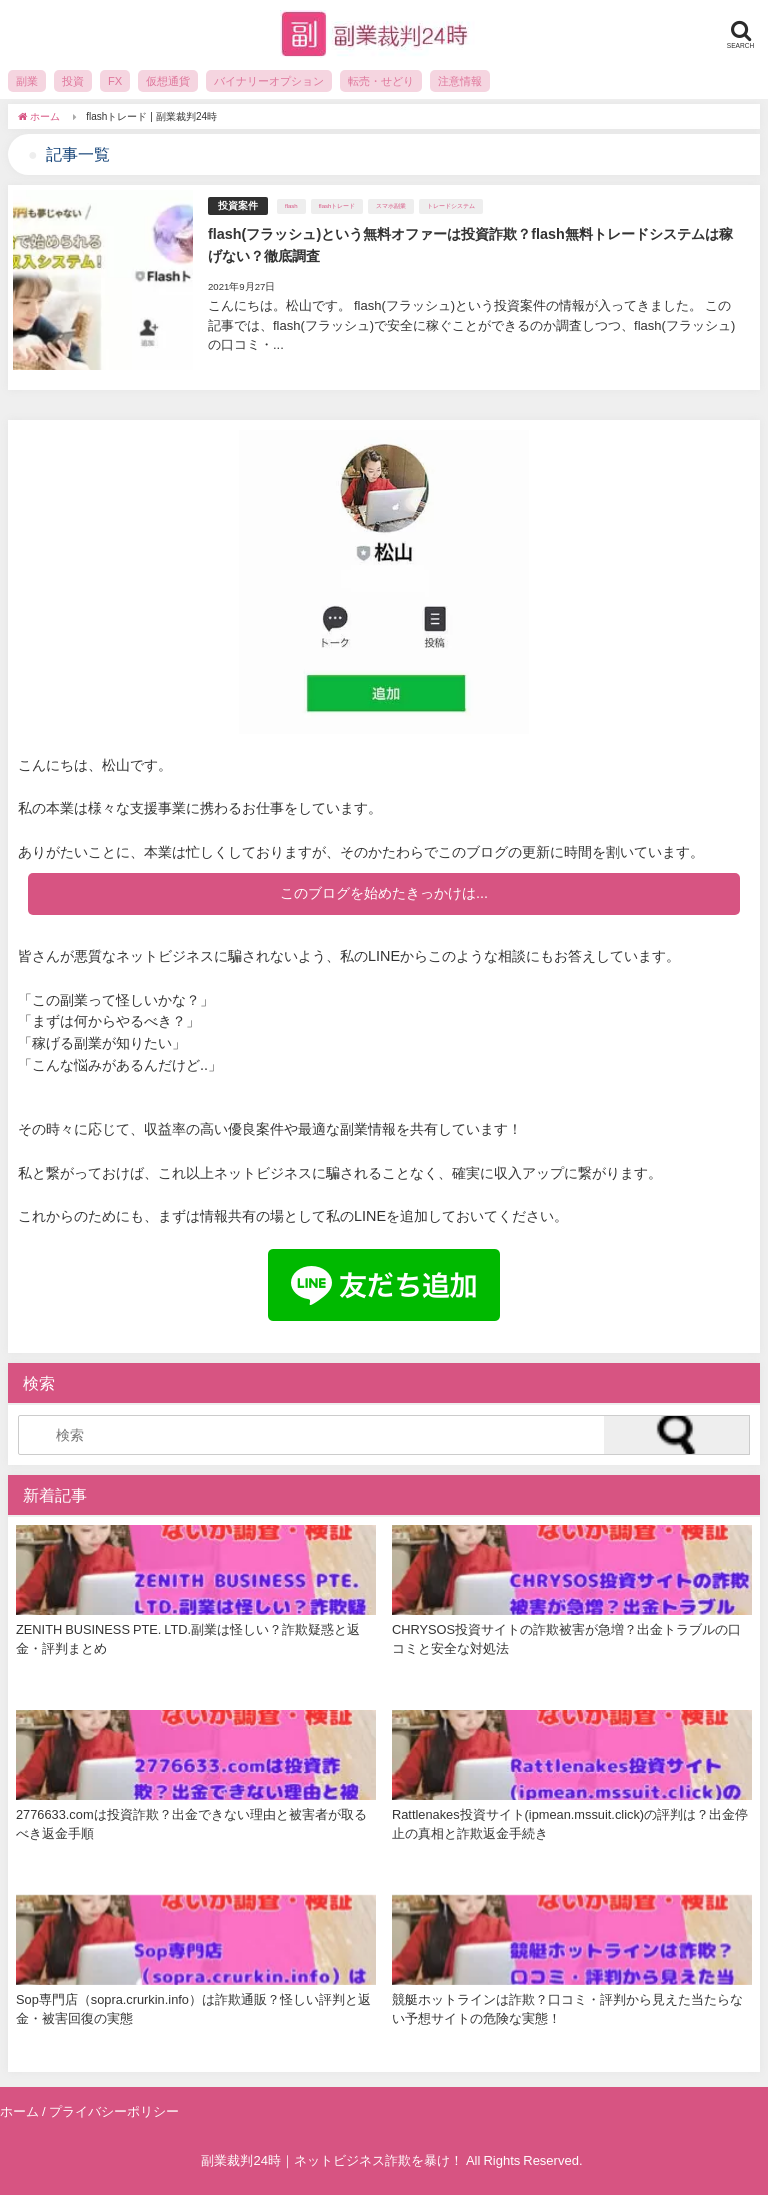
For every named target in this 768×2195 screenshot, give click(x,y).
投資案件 (238, 205)
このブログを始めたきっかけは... (384, 893)
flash (291, 206)
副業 (27, 81)
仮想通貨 (168, 81)
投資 (73, 81)
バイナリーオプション (269, 81)
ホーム (19, 2111)
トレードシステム (451, 206)
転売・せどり (381, 81)
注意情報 (460, 81)
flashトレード (337, 206)
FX (115, 81)
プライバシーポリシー (114, 2111)
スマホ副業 (391, 206)
